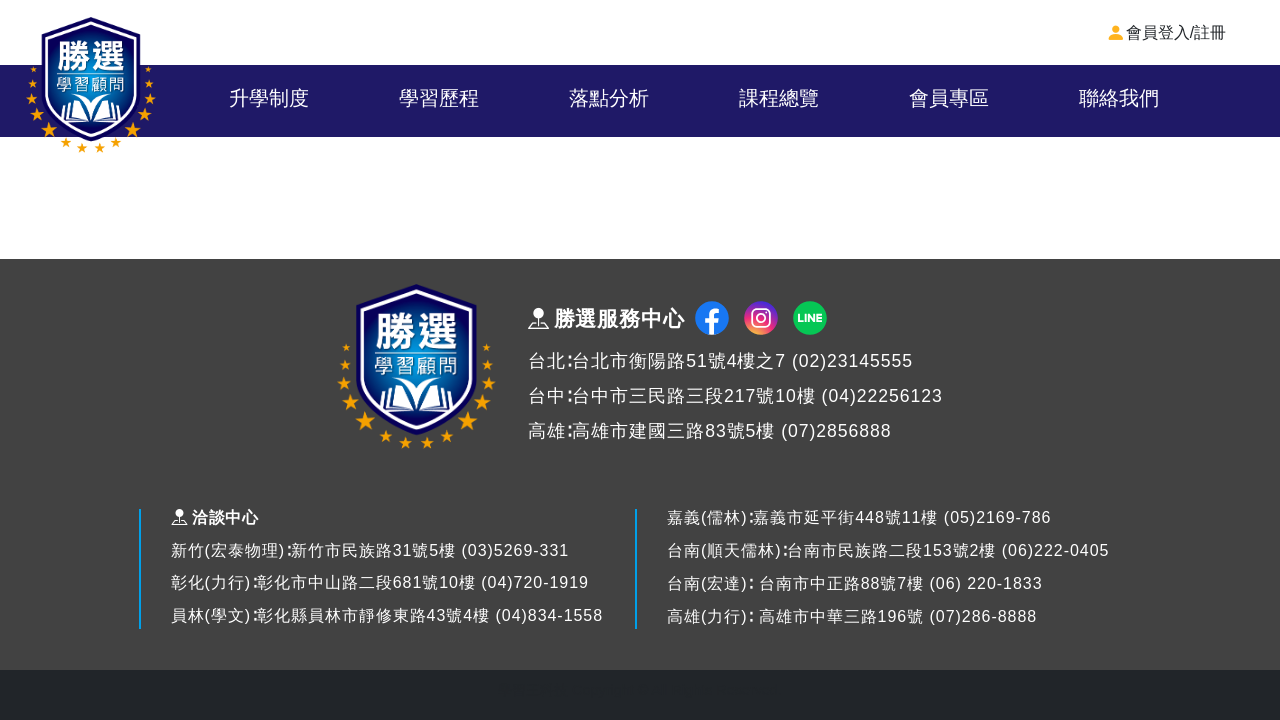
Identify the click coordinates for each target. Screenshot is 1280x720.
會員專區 (1045, 98)
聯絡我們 (1207, 98)
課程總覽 (884, 98)
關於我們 (236, 98)
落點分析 (722, 98)
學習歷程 (560, 98)
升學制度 (398, 98)
